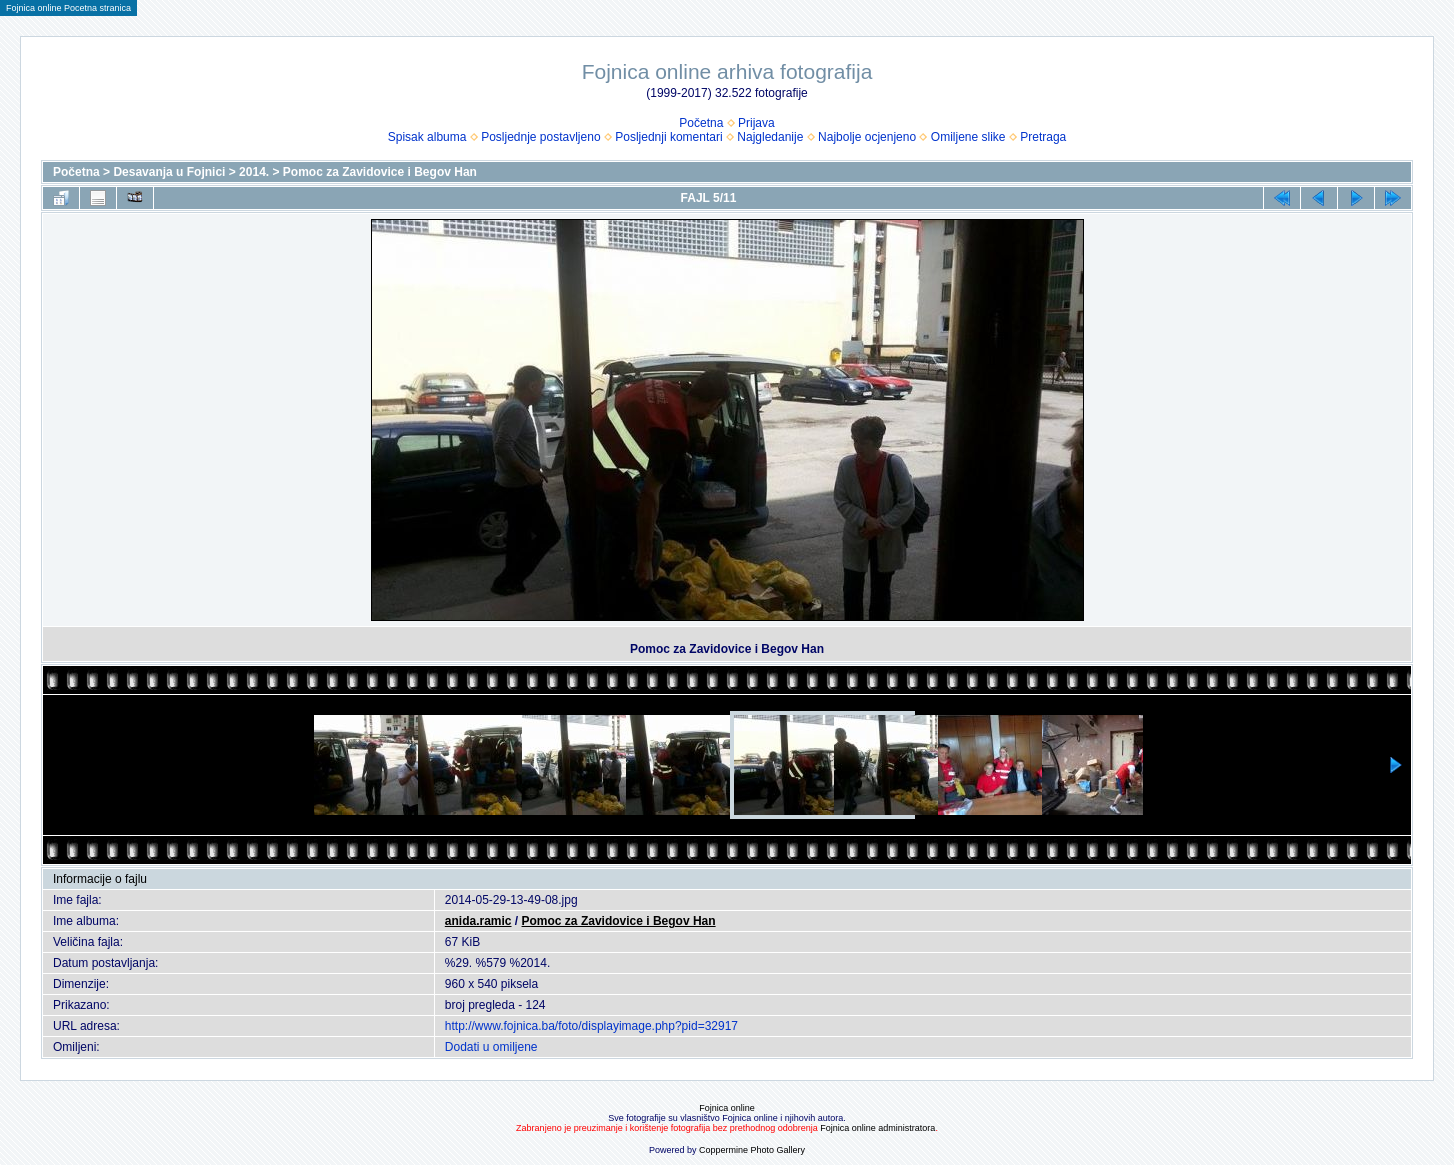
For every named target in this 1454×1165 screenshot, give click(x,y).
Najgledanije (770, 137)
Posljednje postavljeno (540, 137)
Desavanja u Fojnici (169, 172)
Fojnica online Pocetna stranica (68, 8)
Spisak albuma (427, 137)
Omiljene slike (968, 137)
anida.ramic (478, 921)
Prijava (756, 123)
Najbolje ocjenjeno (867, 137)
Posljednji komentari (668, 137)
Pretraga (1043, 137)
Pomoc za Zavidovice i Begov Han (380, 172)
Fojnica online (727, 1108)
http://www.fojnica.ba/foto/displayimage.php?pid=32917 (591, 1026)
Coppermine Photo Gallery (752, 1150)
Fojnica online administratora (877, 1128)
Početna (701, 123)
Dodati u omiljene (491, 1047)
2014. (254, 172)
